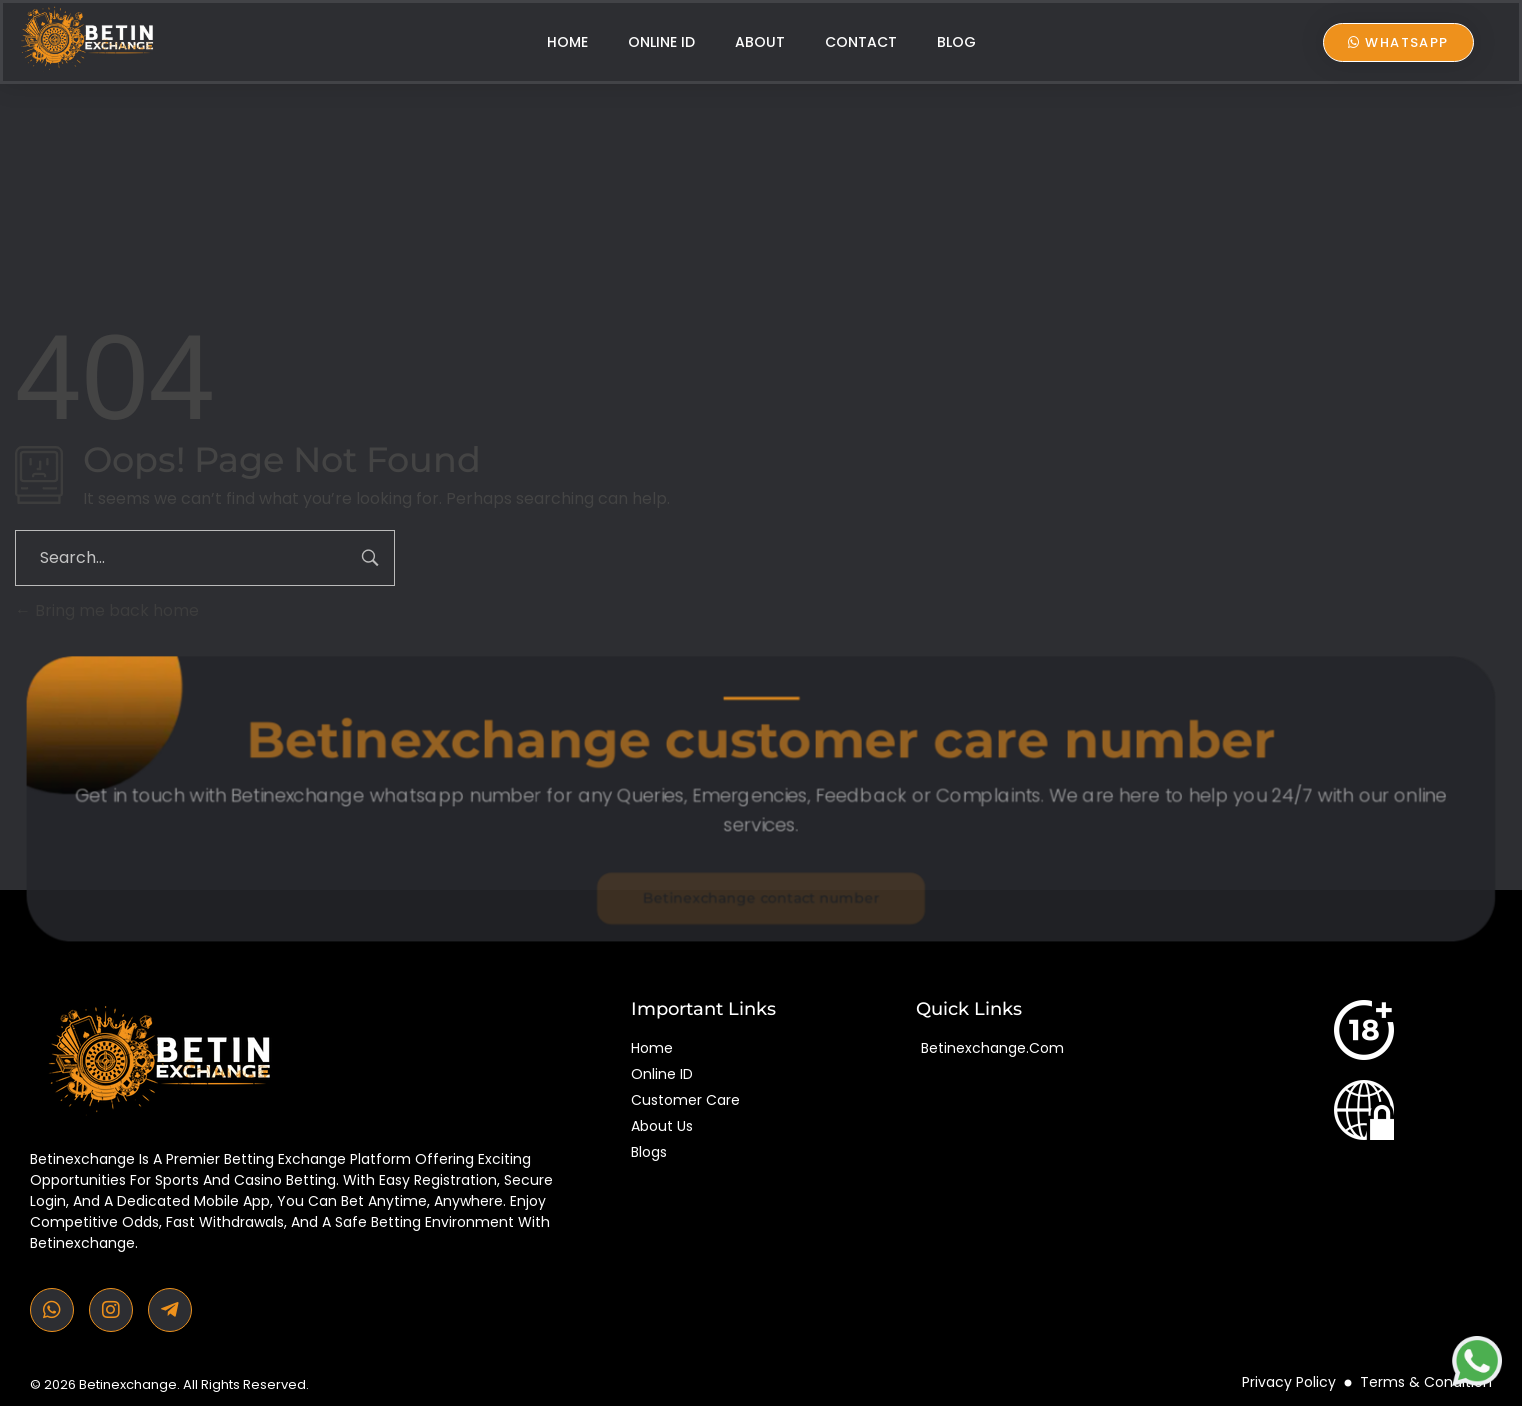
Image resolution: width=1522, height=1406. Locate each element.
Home (567, 42)
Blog (956, 42)
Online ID (661, 42)
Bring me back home (107, 610)
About (760, 42)
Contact (861, 42)
